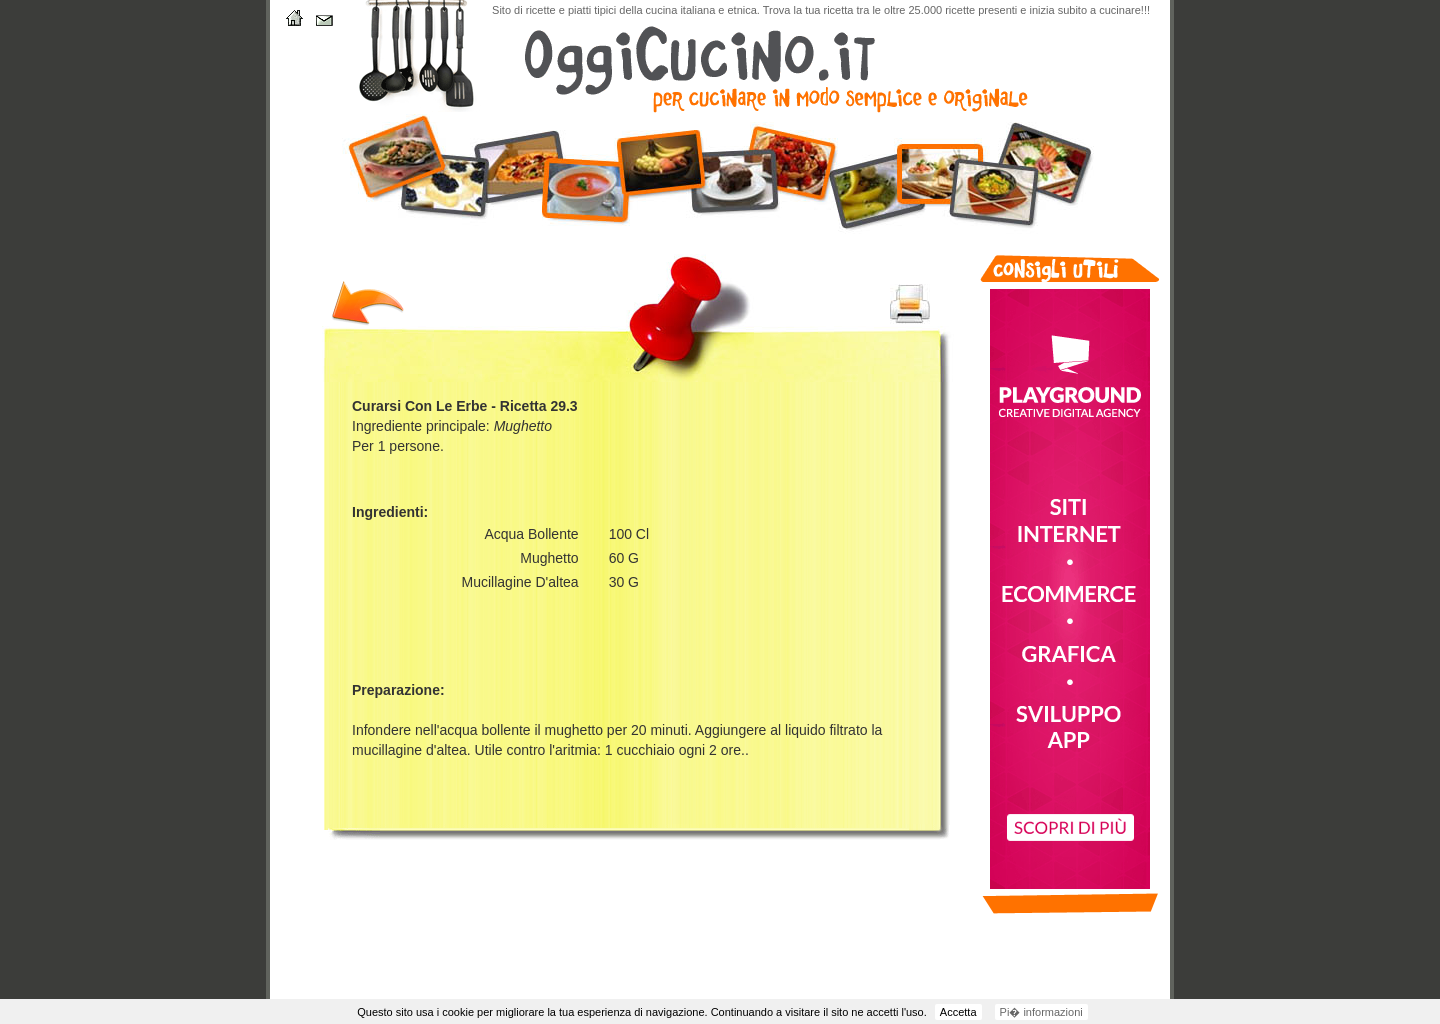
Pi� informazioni (1041, 1012)
